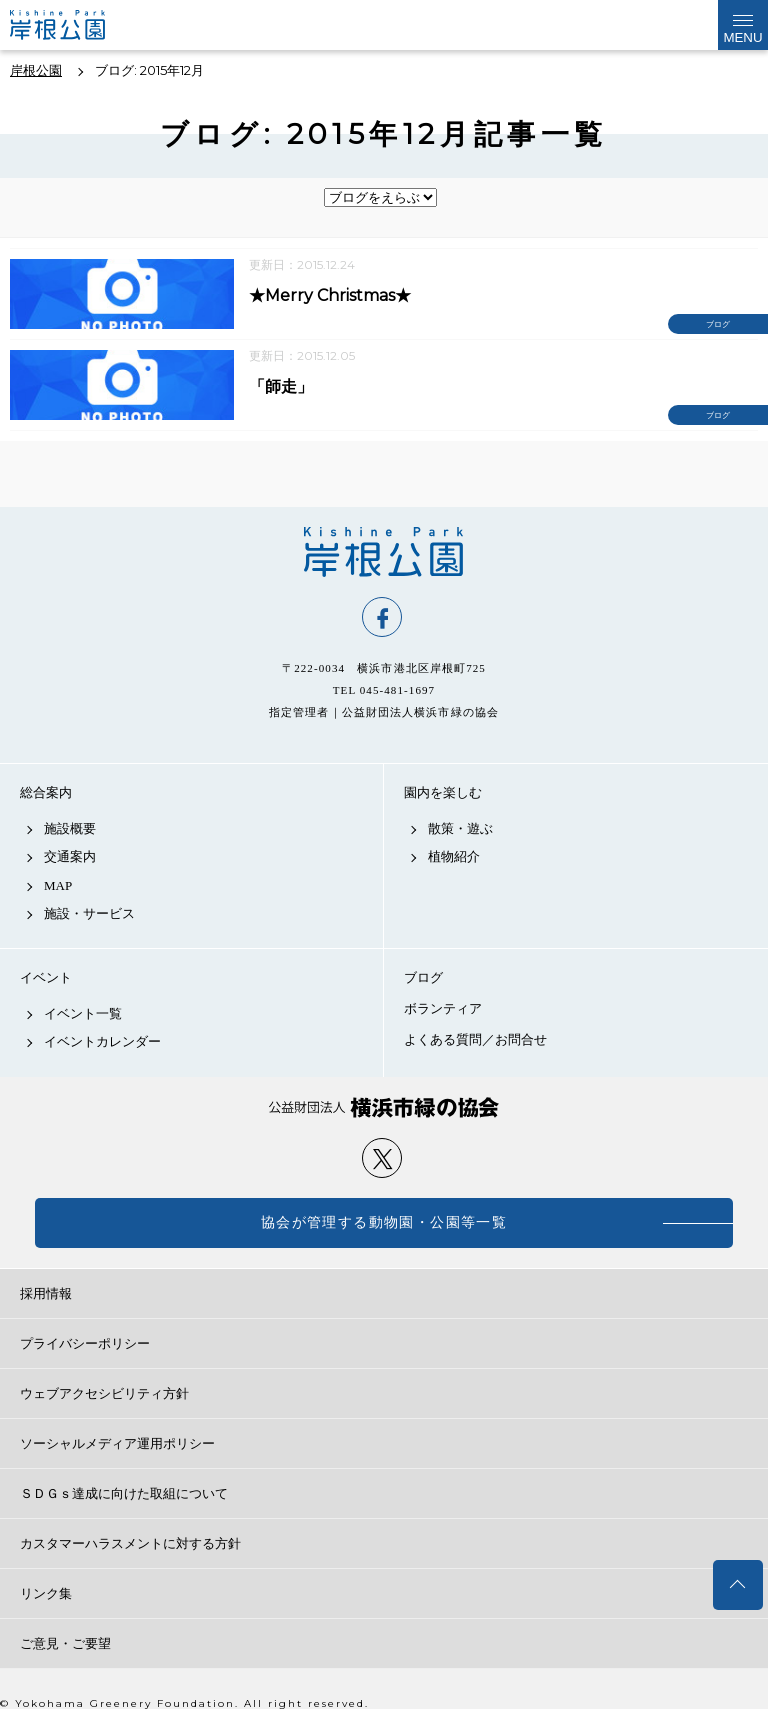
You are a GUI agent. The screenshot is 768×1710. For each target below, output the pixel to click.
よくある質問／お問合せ (475, 1039)
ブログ (423, 977)
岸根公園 (384, 552)
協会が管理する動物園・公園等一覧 (384, 1222)
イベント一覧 (83, 1013)
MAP (58, 885)
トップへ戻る (738, 1585)
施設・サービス (89, 913)
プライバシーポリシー (85, 1343)
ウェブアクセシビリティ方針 (104, 1393)
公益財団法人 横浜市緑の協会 (384, 1107)
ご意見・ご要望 (65, 1643)
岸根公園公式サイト (74, 25)
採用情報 (46, 1293)
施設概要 (70, 828)
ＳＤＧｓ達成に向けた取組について (124, 1493)
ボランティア (443, 1008)
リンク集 (46, 1593)
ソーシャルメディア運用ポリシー (117, 1443)
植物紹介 (454, 856)
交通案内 (70, 856)
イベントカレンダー (102, 1041)
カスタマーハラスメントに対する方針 (130, 1543)
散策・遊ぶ (460, 828)
